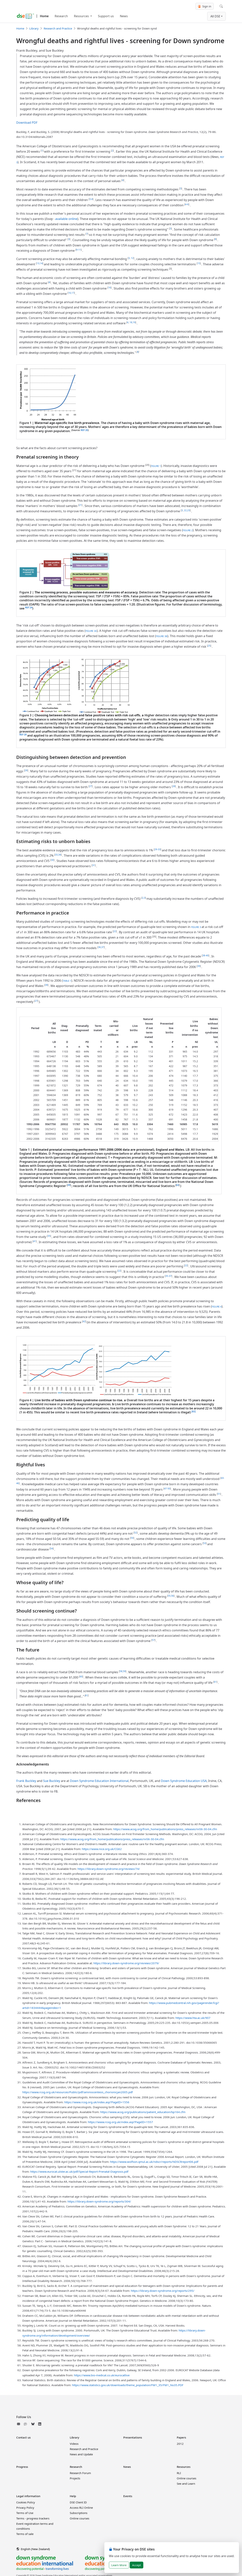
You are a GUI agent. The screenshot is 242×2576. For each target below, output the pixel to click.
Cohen (26, 2236)
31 (93, 865)
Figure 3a (91, 631)
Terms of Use (24, 2513)
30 (52, 860)
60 (81, 1676)
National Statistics (33, 2380)
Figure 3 (25, 715)
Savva (26, 2052)
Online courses (186, 2478)
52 (135, 1532)
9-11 (78, 249)
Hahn (25, 2355)
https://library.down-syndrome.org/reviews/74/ (109, 1869)
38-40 (205, 955)
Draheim (28, 2315)
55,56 (171, 1595)
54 (51, 1548)
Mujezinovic (30, 2072)
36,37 (101, 947)
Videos (74, 2444)
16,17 (71, 292)
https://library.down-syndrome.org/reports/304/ (99, 2201)
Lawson (27, 1913)
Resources (82, 16)
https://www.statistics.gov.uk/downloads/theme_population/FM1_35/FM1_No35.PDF (127, 2385)
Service (27, 2360)
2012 (180, 2444)
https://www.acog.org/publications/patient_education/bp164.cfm (142, 2112)
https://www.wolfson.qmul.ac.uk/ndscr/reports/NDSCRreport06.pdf (154, 2162)
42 (84, 1321)
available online (66, 219)
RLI (179, 2473)
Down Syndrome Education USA (184, 1781)
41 (34, 1241)
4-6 (186, 204)
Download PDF (26, 122)
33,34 (58, 854)
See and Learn (186, 2483)
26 (26, 770)
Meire (26, 1983)
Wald (25, 1998)
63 (177, 1185)
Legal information (28, 2496)
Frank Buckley (26, 1781)
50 (132, 1538)
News (124, 16)
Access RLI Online (81, 2507)
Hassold (27, 2042)
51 (219, 1493)
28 (173, 786)
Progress (22, 2467)
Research (61, 16)
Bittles (26, 2256)
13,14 (40, 263)
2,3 (143, 897)
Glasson (27, 2246)
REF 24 (28, 607)
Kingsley (27, 2325)
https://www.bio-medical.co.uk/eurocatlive (102, 2375)
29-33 (157, 849)
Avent (26, 2345)
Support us (106, 16)
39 (198, 966)
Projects (75, 2478)
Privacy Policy (25, 2507)
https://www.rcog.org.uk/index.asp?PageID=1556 (96, 2102)
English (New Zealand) (33, 2549)
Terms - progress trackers (32, 2518)
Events (127, 2496)
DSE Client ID (78, 2502)
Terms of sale (24, 2534)
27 (90, 786)
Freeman (28, 2296)
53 (204, 1543)
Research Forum (80, 2473)
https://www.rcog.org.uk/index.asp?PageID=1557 (120, 2122)
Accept (136, 2565)
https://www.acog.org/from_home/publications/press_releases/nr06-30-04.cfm (165, 1829)
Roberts (27, 1884)
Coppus (27, 2276)
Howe (26, 2132)
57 (153, 1640)
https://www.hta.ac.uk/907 (192, 2018)
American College (33, 2107)
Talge (25, 1933)
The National (30, 2157)
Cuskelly (27, 1958)
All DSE (215, 16)
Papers (181, 2437)
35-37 (168, 1276)
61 (215, 1681)
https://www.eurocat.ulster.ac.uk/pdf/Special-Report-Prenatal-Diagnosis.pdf (79, 2171)
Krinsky (27, 2266)
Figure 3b (161, 636)
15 (198, 263)
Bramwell (28, 1874)
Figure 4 (217, 1306)
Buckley (27, 2286)
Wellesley (28, 2142)
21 (80, 505)
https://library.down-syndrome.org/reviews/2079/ (126, 1963)
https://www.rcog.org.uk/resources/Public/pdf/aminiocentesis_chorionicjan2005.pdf (77, 2092)
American (28, 1824)
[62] (194, 1411)
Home (44, 16)
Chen (25, 2032)
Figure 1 (25, 423)
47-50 (167, 1488)
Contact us (23, 2437)
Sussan (26, 2305)
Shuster (27, 2365)
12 (132, 258)
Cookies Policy (25, 2502)
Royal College (31, 2097)
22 (114, 931)
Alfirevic (27, 2062)
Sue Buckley (51, 1781)
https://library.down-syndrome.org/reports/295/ (162, 2291)
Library (34, 28)
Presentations (132, 2437)
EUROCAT (28, 2166)
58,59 (123, 1671)
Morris (26, 1988)
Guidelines (29, 2082)
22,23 (187, 510)
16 (109, 287)
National (27, 1844)
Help (73, 2496)
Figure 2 (188, 530)
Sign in (204, 6)
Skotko (26, 1893)
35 (49, 1236)
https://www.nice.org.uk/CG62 (102, 1849)
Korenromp (29, 1948)
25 (209, 645)
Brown (26, 1864)
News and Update (81, 2454)
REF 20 (84, 430)
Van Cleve (28, 2216)
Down (26, 2370)
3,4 (91, 199)
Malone (27, 2176)
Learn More (118, 2565)
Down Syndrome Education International (99, 1781)
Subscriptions (78, 2513)
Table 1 (67, 980)
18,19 (132, 322)
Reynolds (28, 1978)
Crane (26, 2196)
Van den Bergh (32, 1923)
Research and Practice (58, 28)
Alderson (28, 1854)
